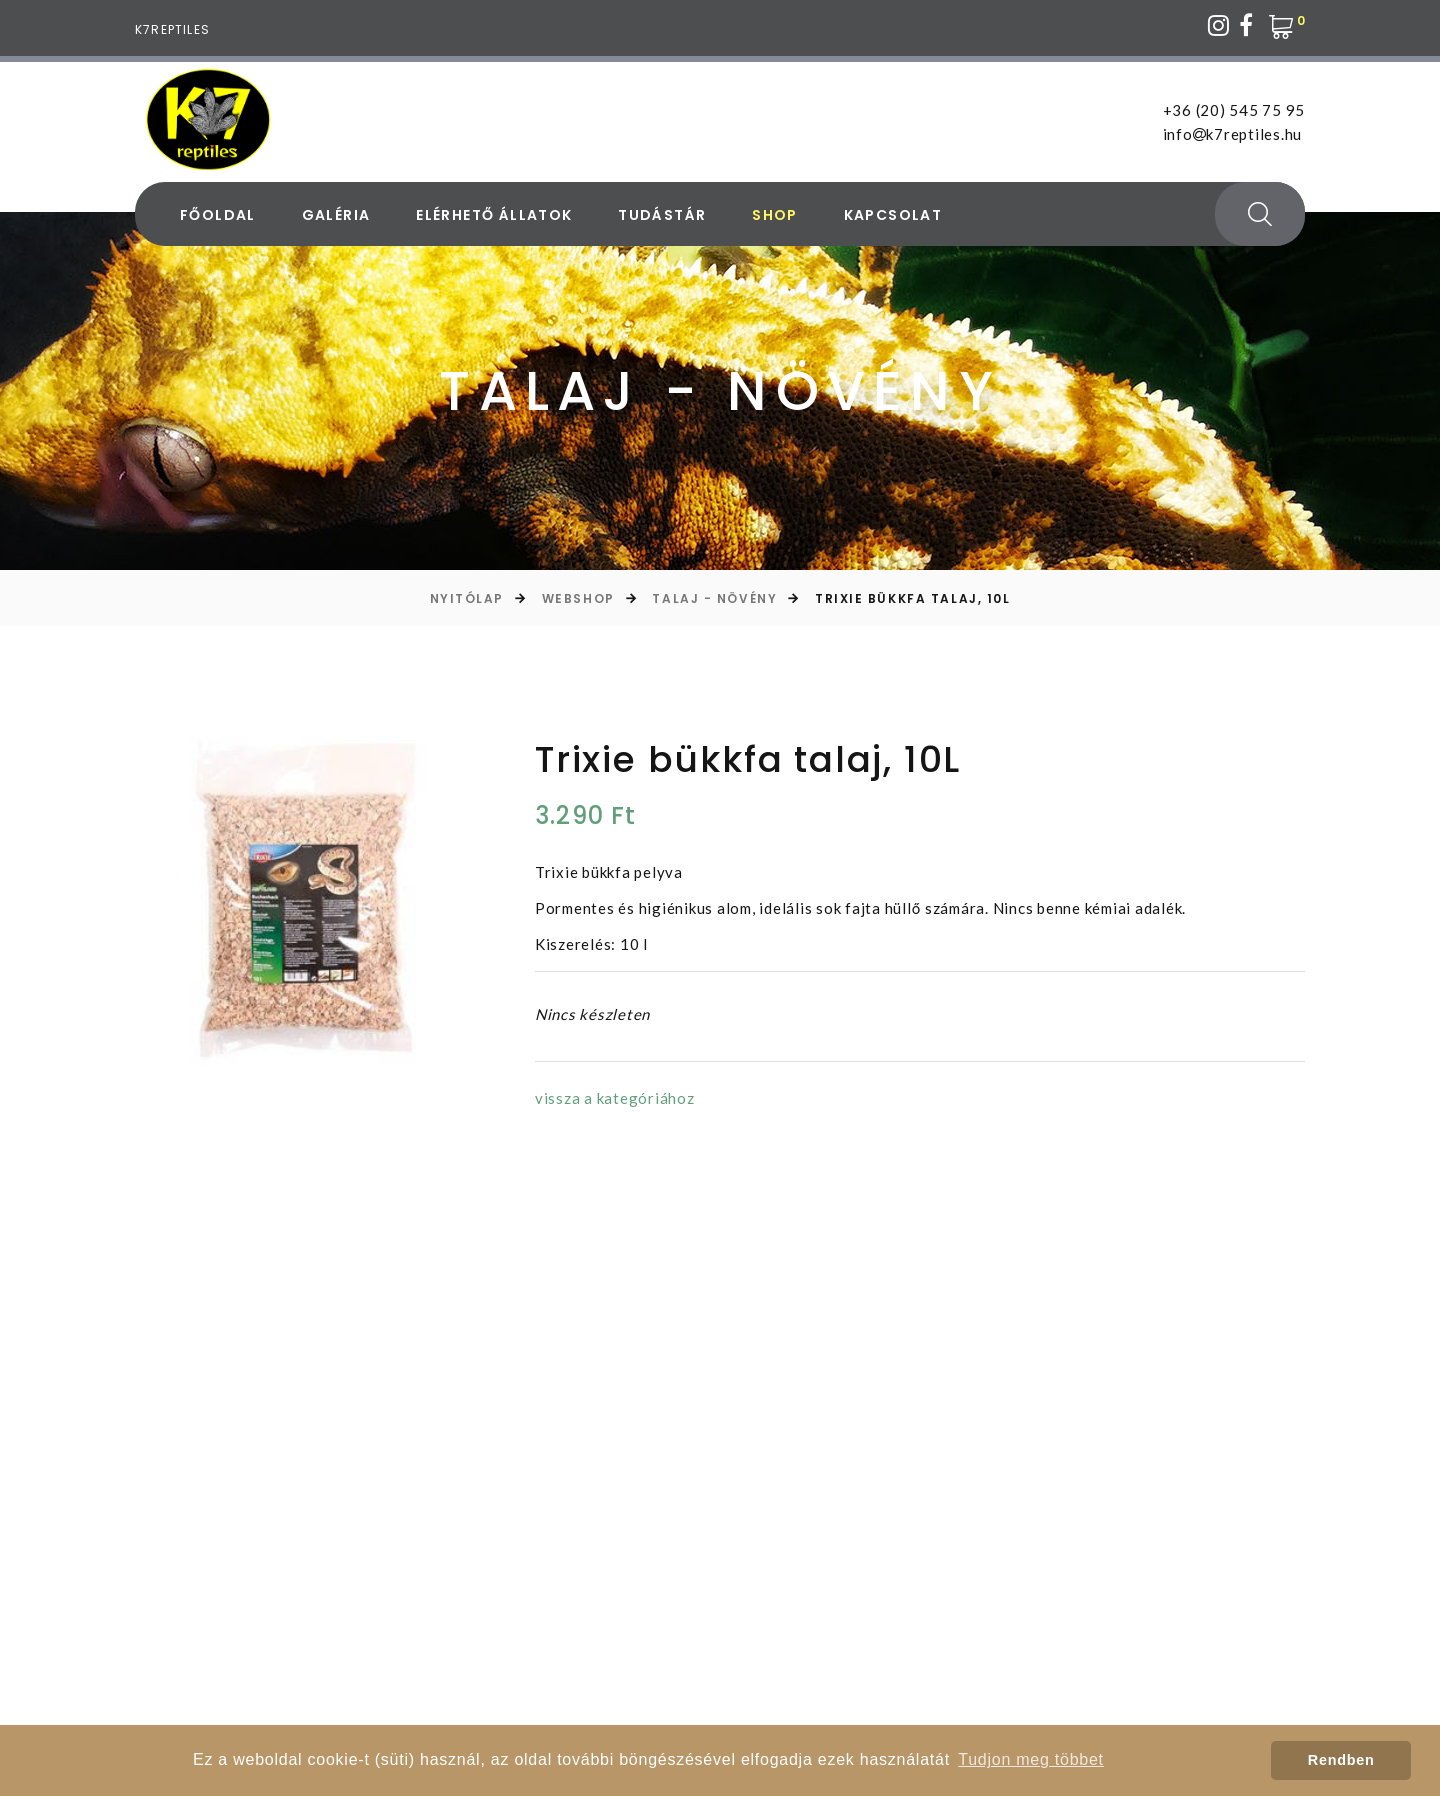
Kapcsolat (893, 215)
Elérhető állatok (494, 215)
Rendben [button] (1341, 1760)
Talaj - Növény (714, 598)
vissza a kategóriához (615, 1098)
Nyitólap (467, 598)
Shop (775, 215)
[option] (301, 902)
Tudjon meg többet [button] (1031, 1759)
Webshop (578, 598)
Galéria (336, 215)
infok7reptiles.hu (1233, 134)
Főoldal (218, 215)
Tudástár (662, 215)
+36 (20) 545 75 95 (1234, 110)
